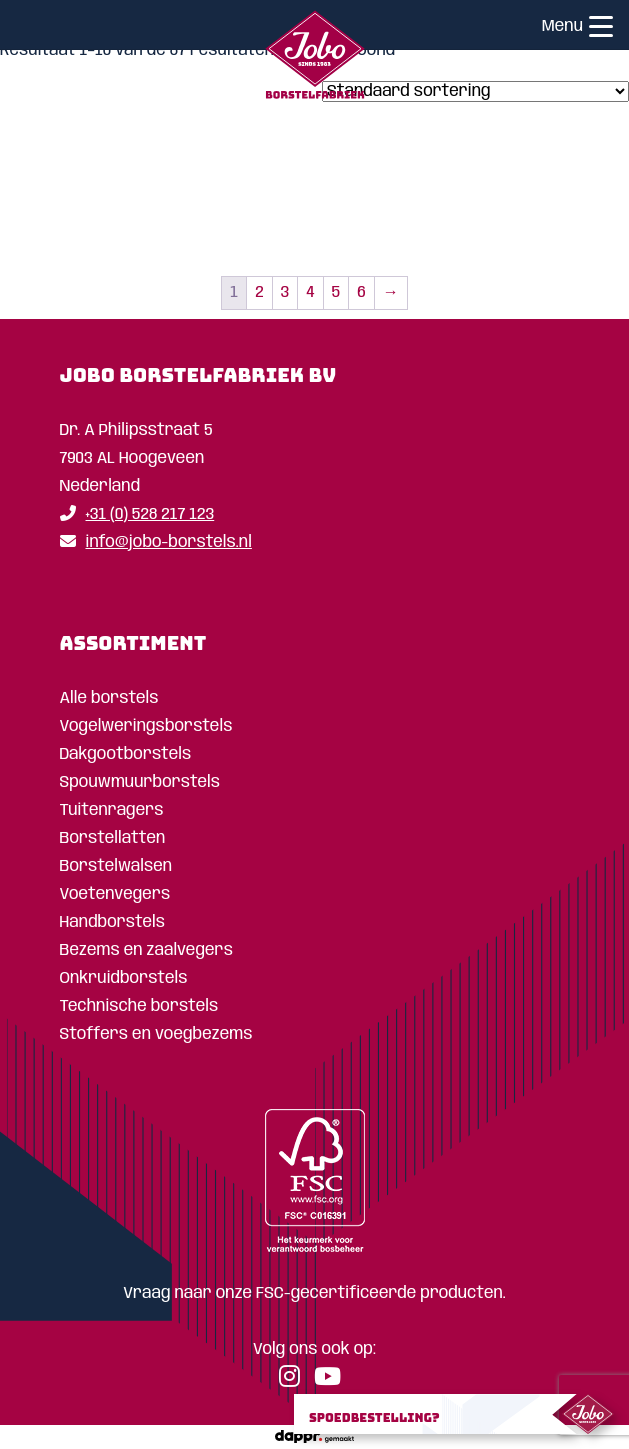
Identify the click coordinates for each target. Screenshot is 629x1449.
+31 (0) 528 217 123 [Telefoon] (137, 514)
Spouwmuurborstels (140, 782)
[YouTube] (332, 1380)
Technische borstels (139, 1006)
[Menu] (601, 29)
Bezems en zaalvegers (146, 950)
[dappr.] (314, 1436)
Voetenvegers (115, 894)
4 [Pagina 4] (310, 292)
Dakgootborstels (126, 754)
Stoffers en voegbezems (156, 1034)
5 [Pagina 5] (336, 292)
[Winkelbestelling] (475, 91)
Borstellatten (113, 838)
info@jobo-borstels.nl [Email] (156, 542)
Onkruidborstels (124, 978)
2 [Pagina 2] (259, 292)
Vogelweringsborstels (146, 726)
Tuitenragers (112, 810)
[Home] (315, 58)
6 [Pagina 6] (361, 292)
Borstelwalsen (116, 866)
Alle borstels (109, 698)
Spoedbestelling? (374, 1418)
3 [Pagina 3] (285, 292)
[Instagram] (294, 1380)
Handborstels (113, 922)
